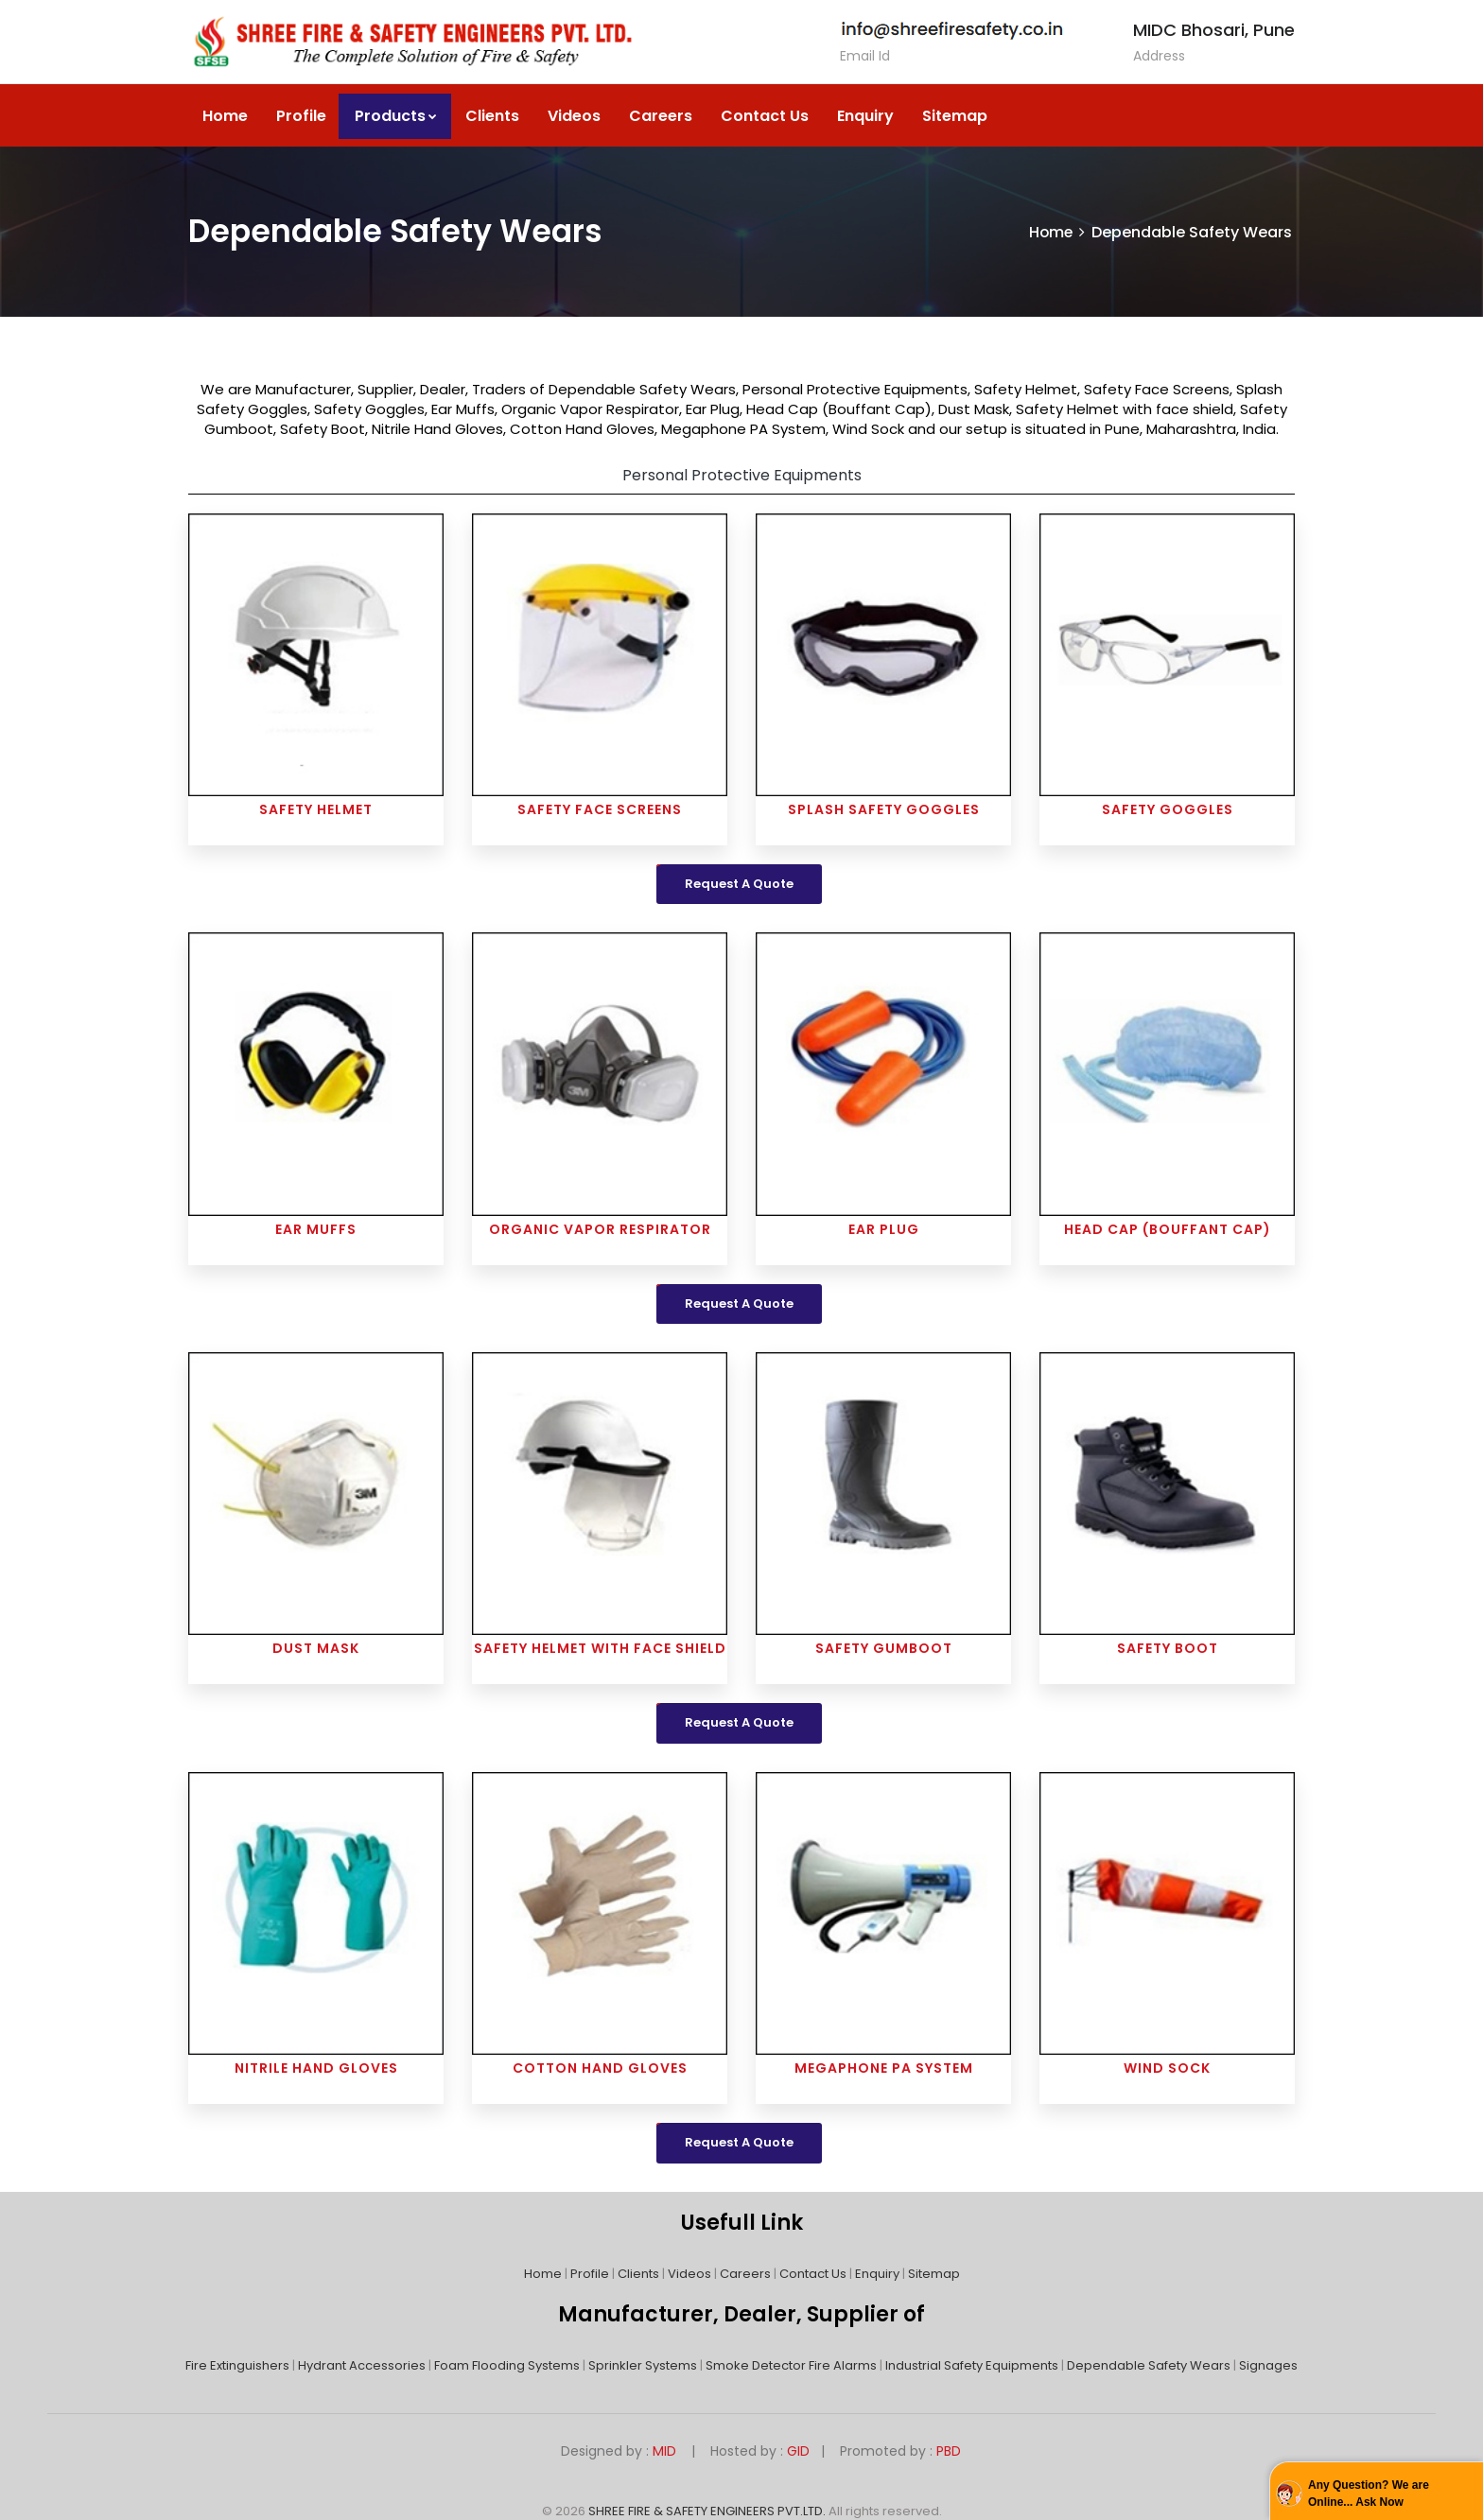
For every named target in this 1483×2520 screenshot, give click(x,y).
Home (225, 116)
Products (396, 116)
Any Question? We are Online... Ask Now (1368, 2493)
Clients (492, 116)
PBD (948, 2451)
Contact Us (765, 116)
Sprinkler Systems (642, 2365)
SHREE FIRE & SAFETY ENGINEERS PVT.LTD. (707, 2511)
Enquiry (865, 116)
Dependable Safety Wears (1148, 2365)
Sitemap (954, 116)
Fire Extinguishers (237, 2365)
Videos (574, 116)
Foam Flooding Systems (507, 2365)
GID (798, 2451)
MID (662, 2451)
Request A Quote (739, 884)
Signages (1268, 2365)
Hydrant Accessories (362, 2365)
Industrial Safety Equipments (971, 2365)
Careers (660, 116)
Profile (301, 116)
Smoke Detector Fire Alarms (791, 2365)
